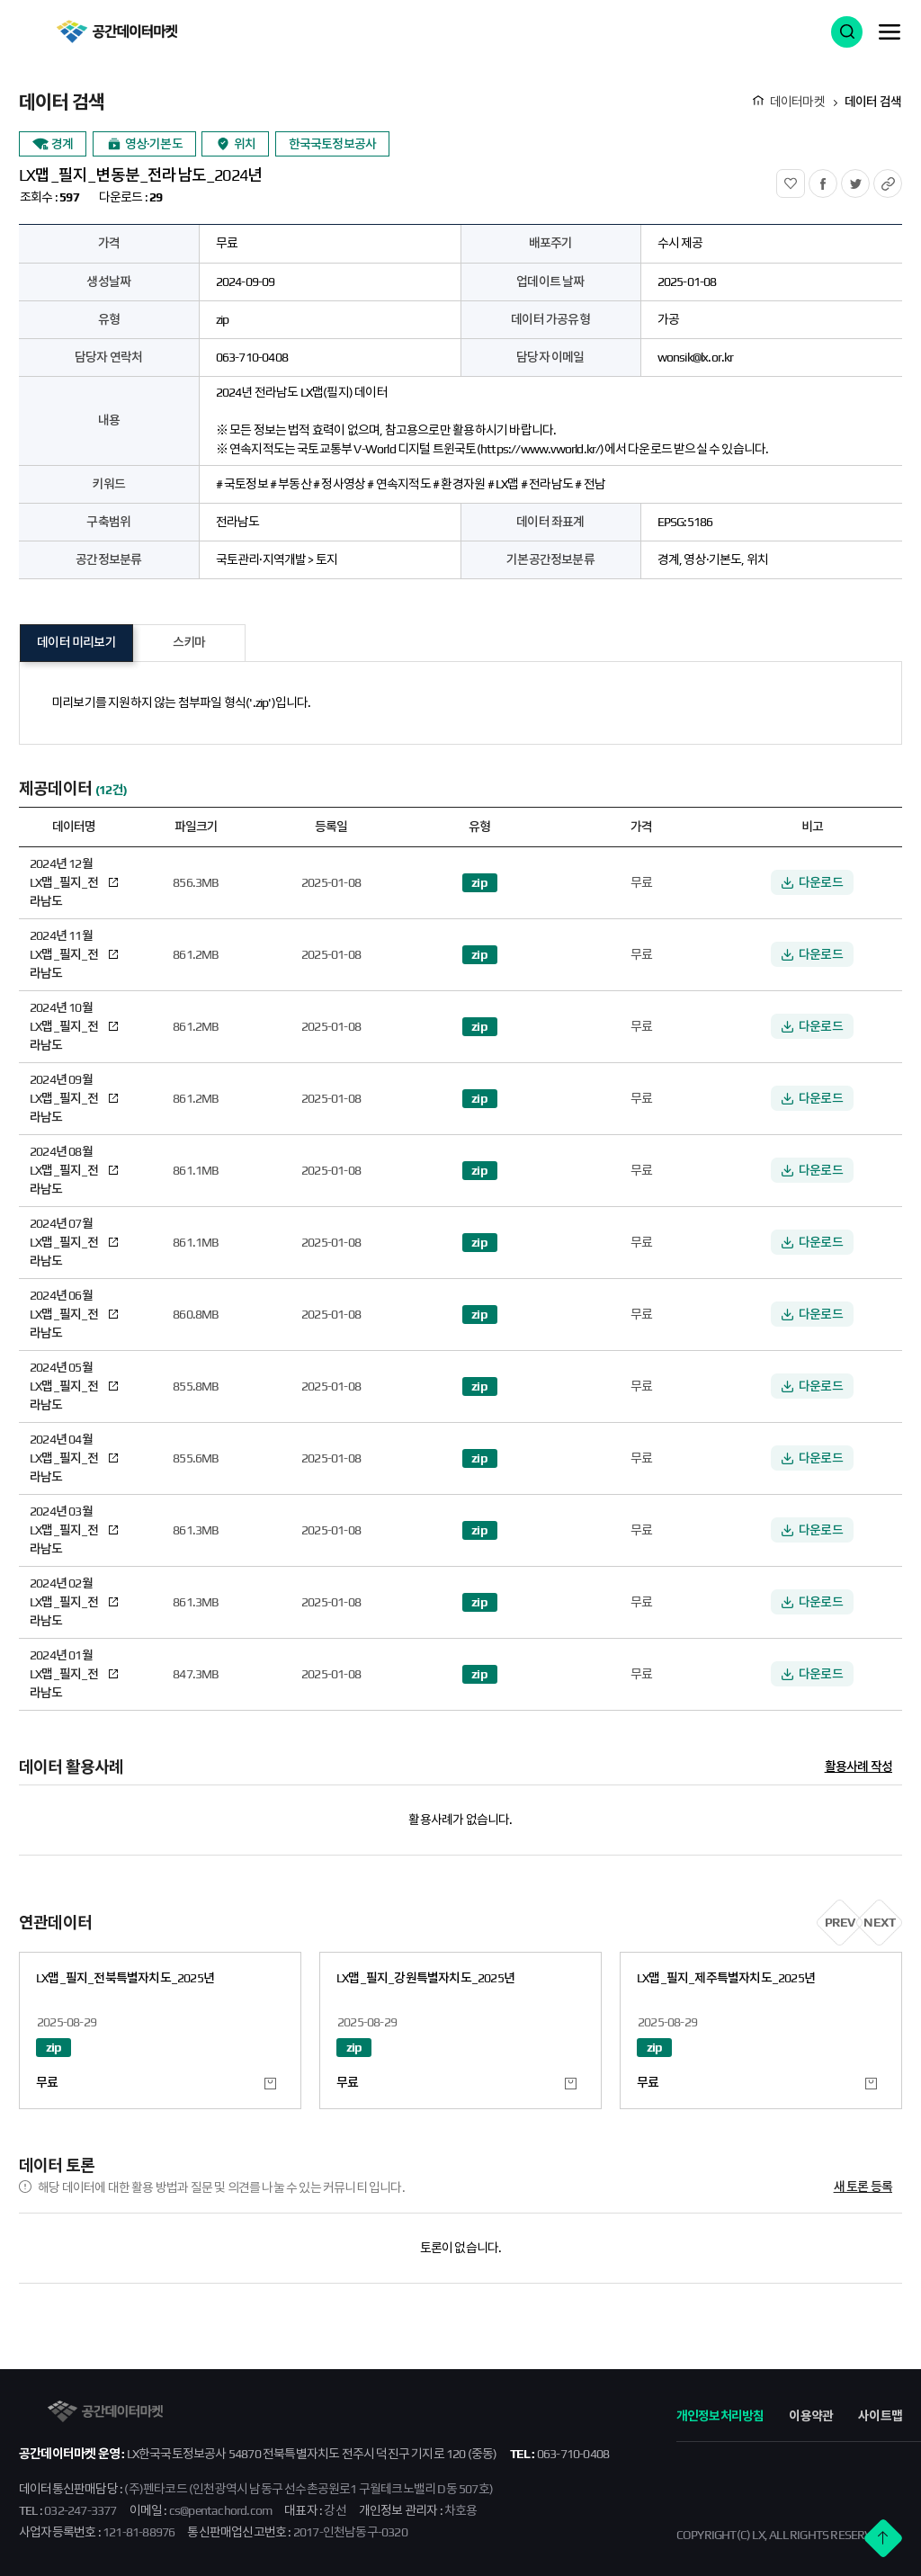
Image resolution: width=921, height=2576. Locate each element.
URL (901, 179)
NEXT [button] (879, 1922)
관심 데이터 (269, 2084)
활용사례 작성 (858, 1766)
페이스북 (836, 179)
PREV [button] (840, 1922)
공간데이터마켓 (116, 31)
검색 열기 (847, 32)
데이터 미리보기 (76, 642)
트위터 (869, 179)
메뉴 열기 (889, 31)
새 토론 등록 (863, 2186)
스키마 (189, 642)
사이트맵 (880, 2416)
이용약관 (811, 2416)
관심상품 (804, 179)
